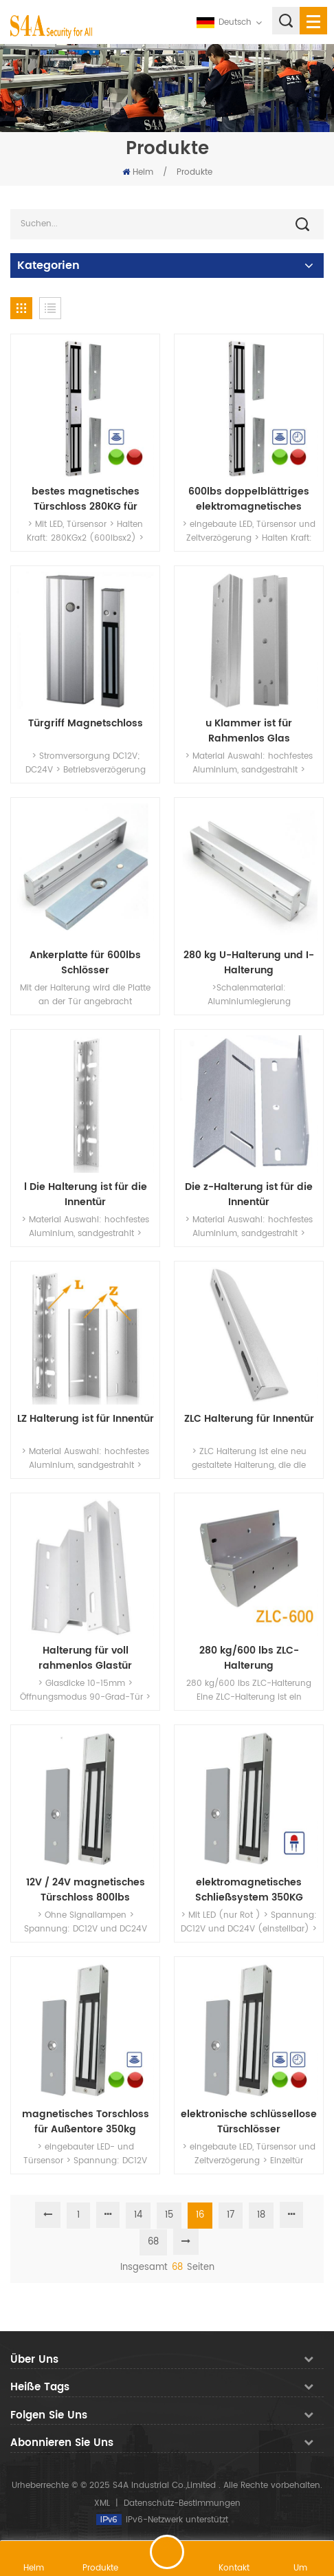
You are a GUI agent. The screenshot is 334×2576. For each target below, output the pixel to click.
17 (230, 2215)
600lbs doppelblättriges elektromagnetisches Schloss (248, 499)
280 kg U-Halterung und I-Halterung (248, 963)
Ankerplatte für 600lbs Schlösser (85, 963)
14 (138, 2215)
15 (169, 2215)
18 (261, 2215)
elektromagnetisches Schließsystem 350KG (249, 1890)
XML (102, 2503)
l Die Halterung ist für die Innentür (85, 1195)
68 (153, 2242)
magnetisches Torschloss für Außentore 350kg (85, 2122)
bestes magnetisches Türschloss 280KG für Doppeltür (86, 499)
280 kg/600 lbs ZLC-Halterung (249, 1658)
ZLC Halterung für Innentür (249, 1419)
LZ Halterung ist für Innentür (85, 1419)
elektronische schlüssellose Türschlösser (249, 2122)
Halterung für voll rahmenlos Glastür (85, 1658)
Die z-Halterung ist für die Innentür (249, 1195)
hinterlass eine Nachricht (167, 2552)
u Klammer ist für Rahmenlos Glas (248, 731)
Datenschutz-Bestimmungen (182, 2503)
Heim (137, 172)
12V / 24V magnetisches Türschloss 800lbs (85, 1890)
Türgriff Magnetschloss (85, 723)
